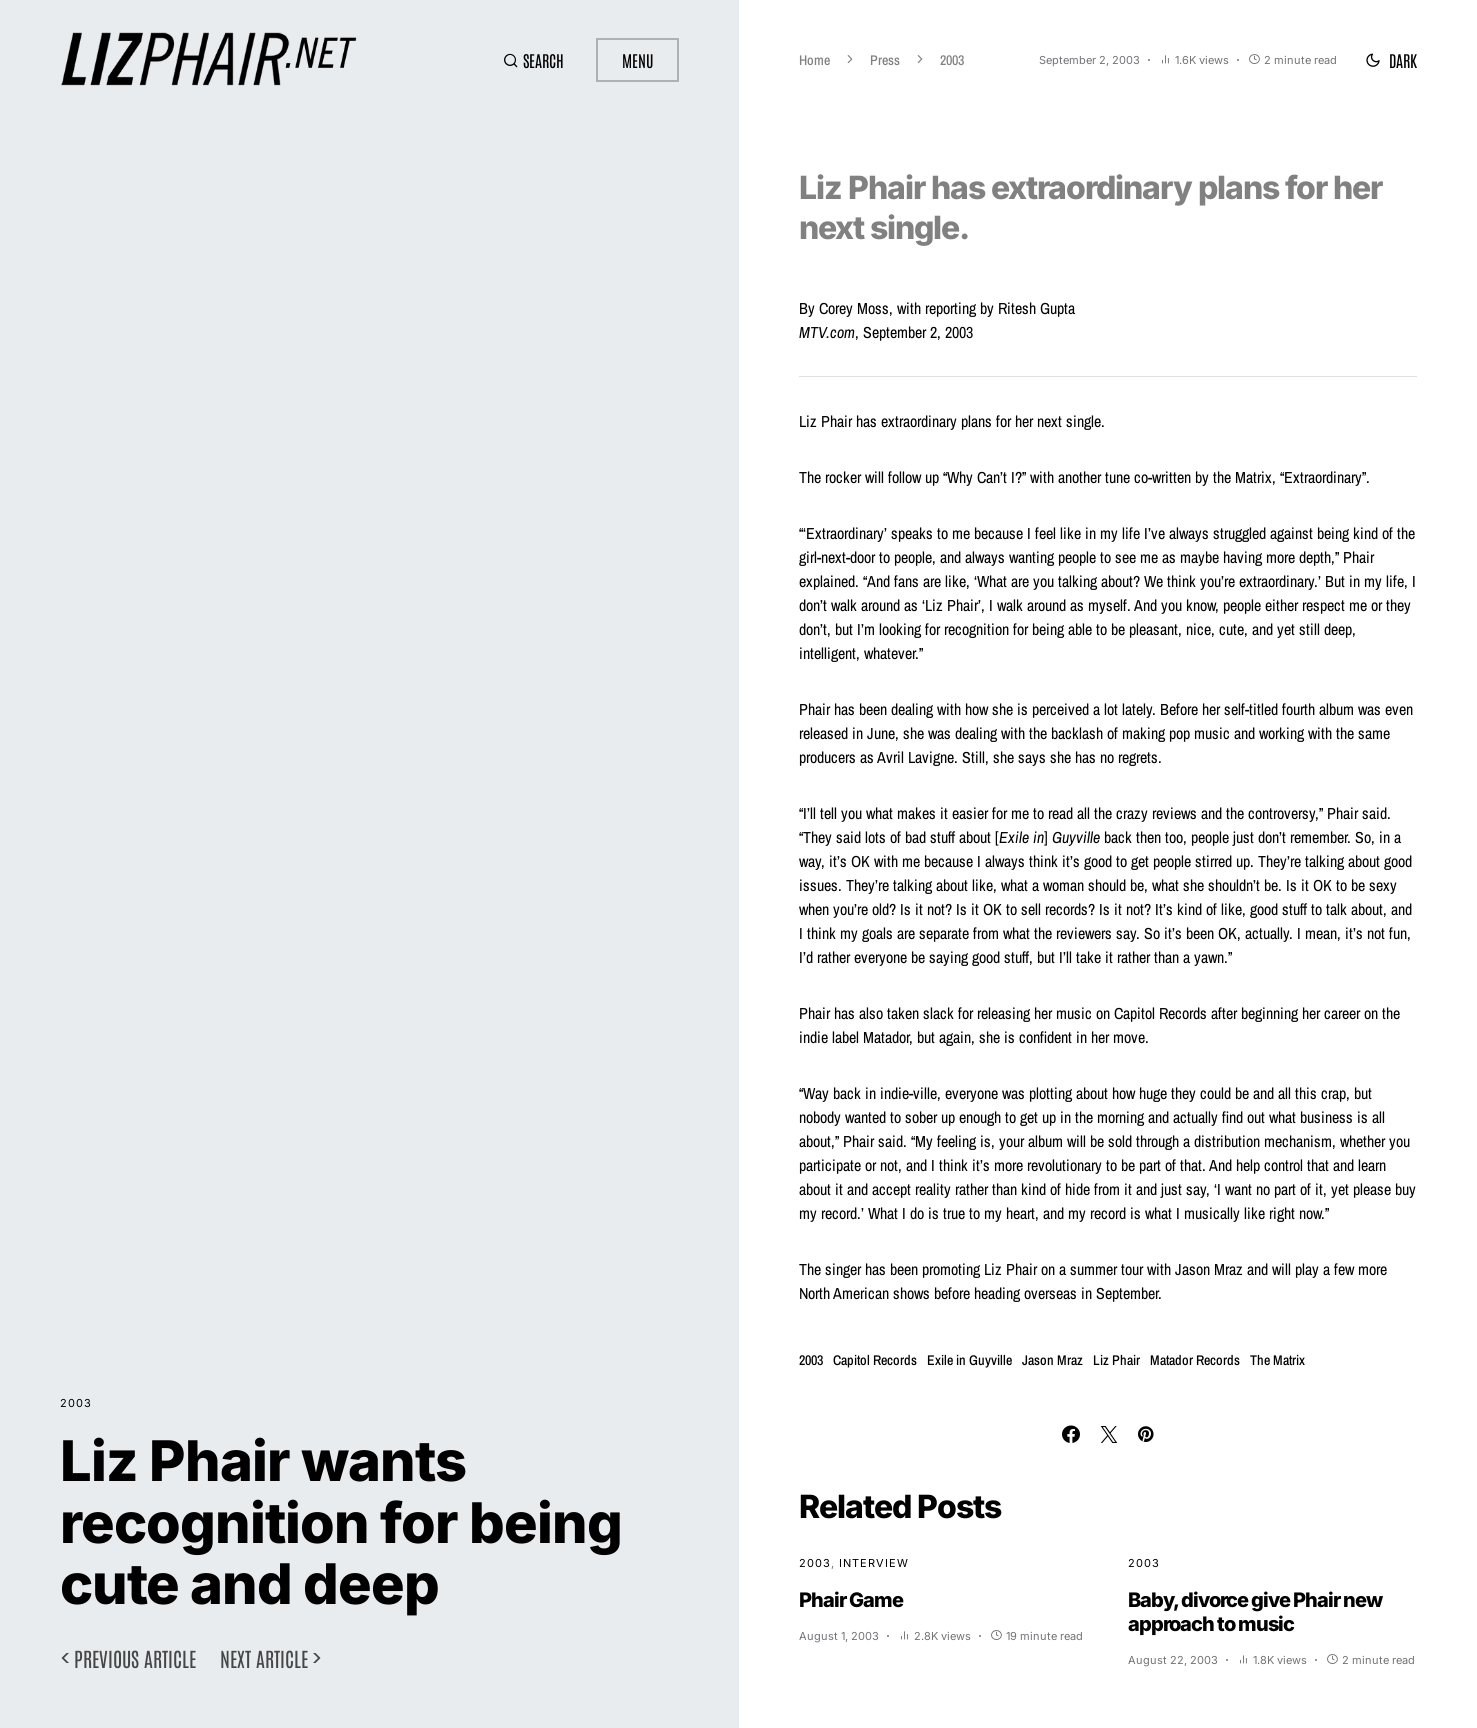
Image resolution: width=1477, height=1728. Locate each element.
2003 (76, 1403)
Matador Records (1195, 1360)
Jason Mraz (1052, 1360)
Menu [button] (637, 60)
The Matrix (1277, 1360)
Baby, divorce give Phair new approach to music (1255, 1612)
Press (885, 60)
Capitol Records (875, 1360)
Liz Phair (1116, 1360)
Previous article (135, 1658)
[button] (533, 60)
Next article (264, 1658)
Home (814, 60)
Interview (874, 1563)
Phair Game (851, 1600)
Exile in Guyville (969, 1360)
